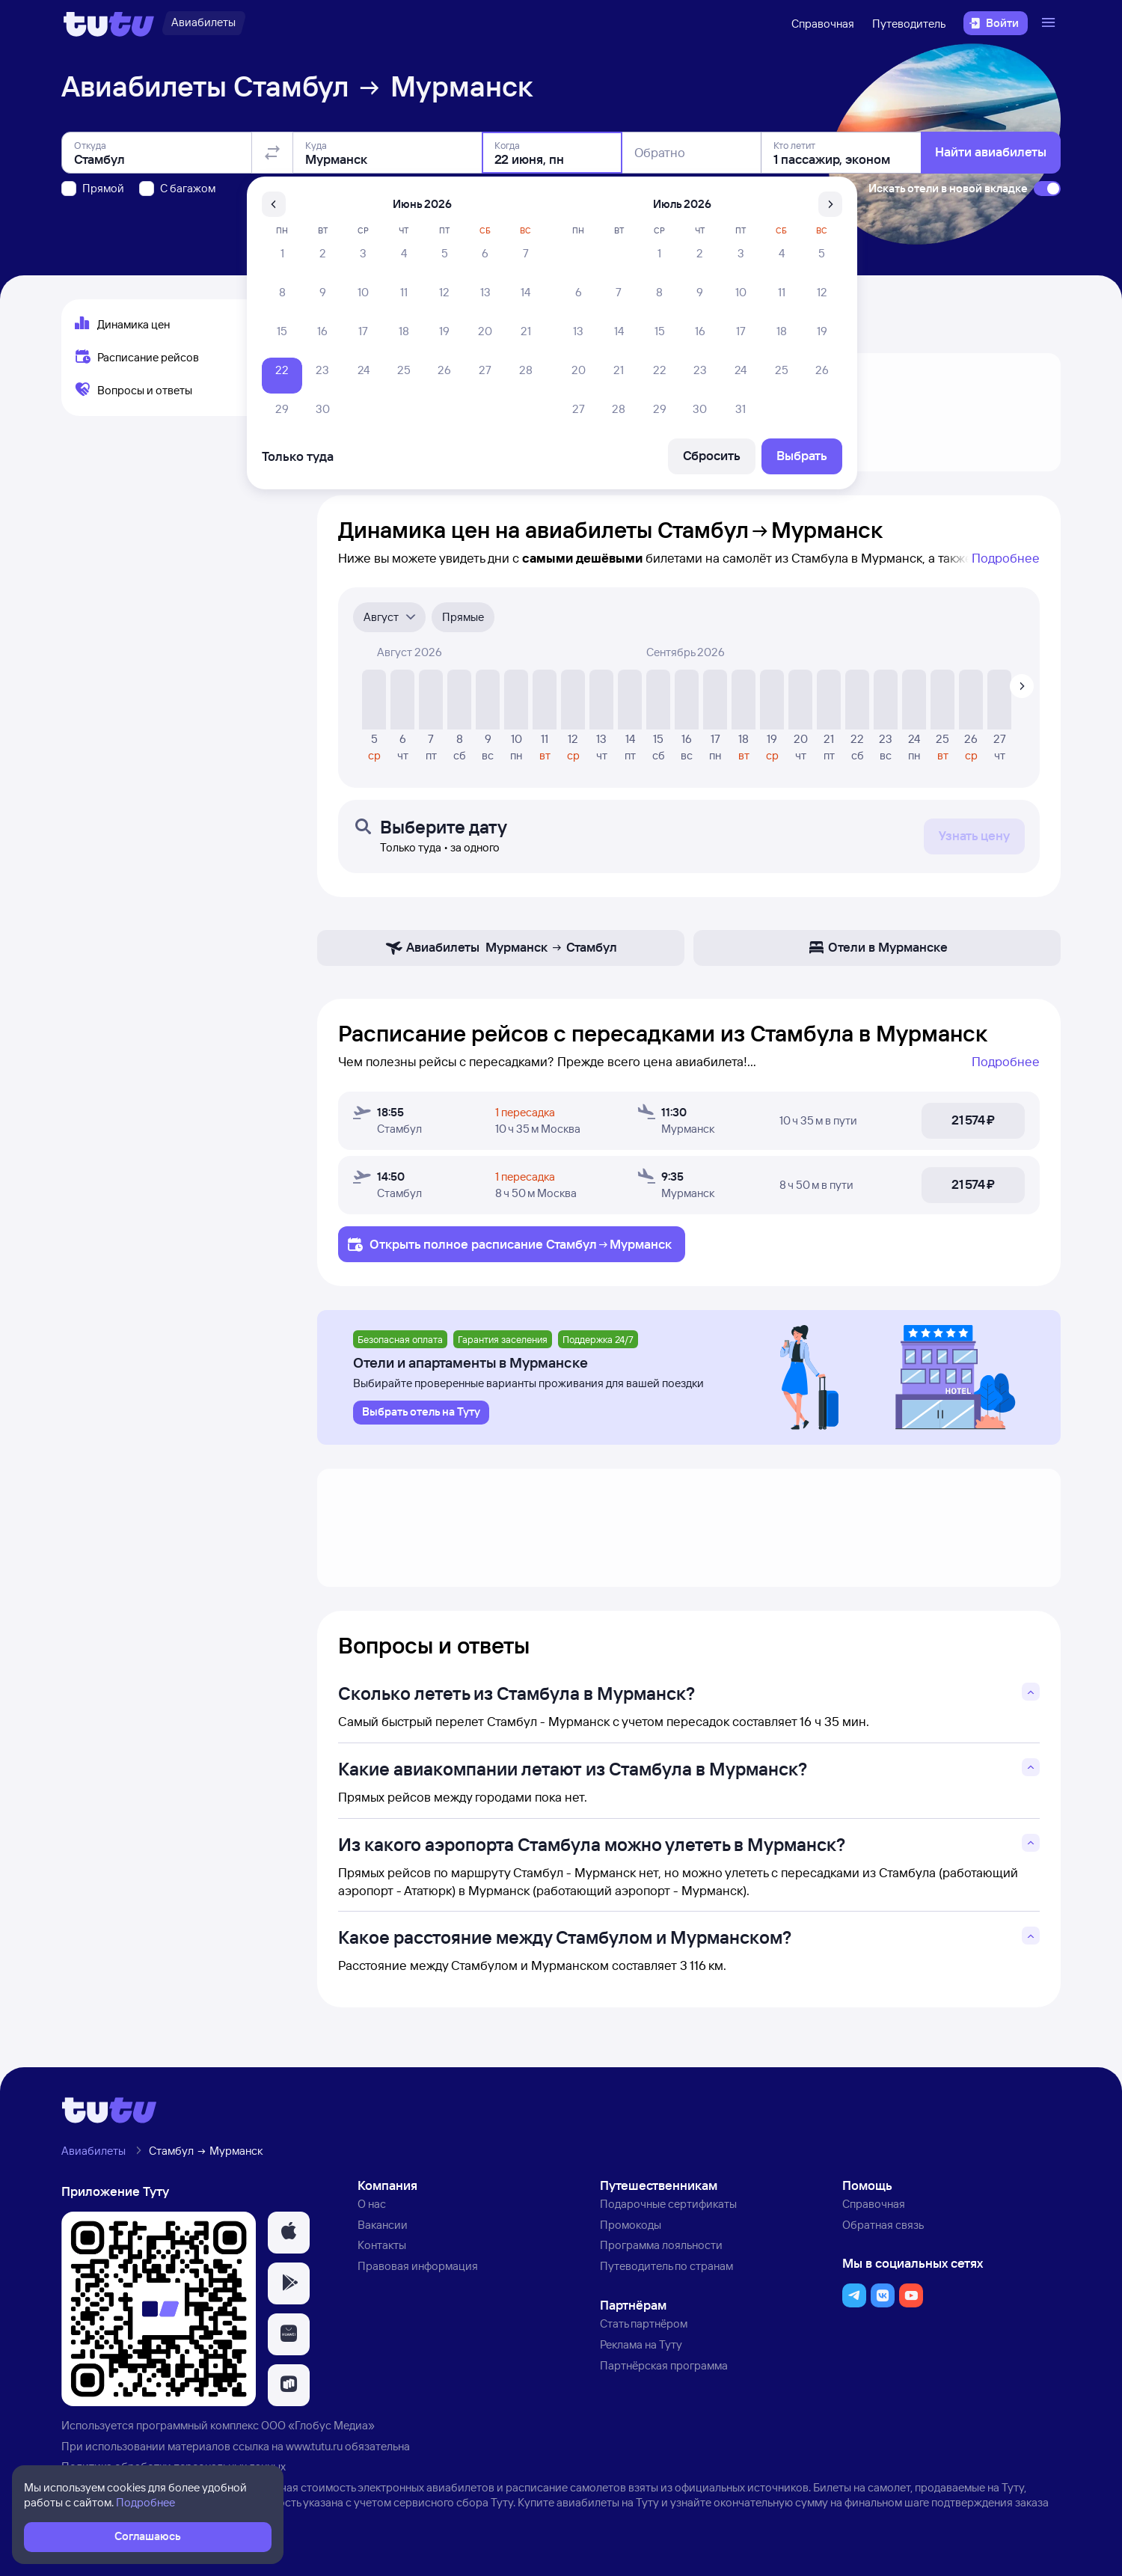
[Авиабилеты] (203, 23)
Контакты (382, 2245)
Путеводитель (908, 23)
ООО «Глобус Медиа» (318, 2425)
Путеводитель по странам (666, 2266)
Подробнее (1006, 558)
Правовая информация (418, 2266)
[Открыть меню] (1050, 23)
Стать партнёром (643, 2323)
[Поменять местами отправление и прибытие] (272, 153)
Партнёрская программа (664, 2365)
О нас (372, 2204)
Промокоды (630, 2225)
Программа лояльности (661, 2245)
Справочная (822, 23)
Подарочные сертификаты (668, 2204)
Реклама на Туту (641, 2344)
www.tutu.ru (314, 2446)
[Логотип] (108, 23)
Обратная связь (883, 2225)
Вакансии (383, 2225)
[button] (289, 2233)
